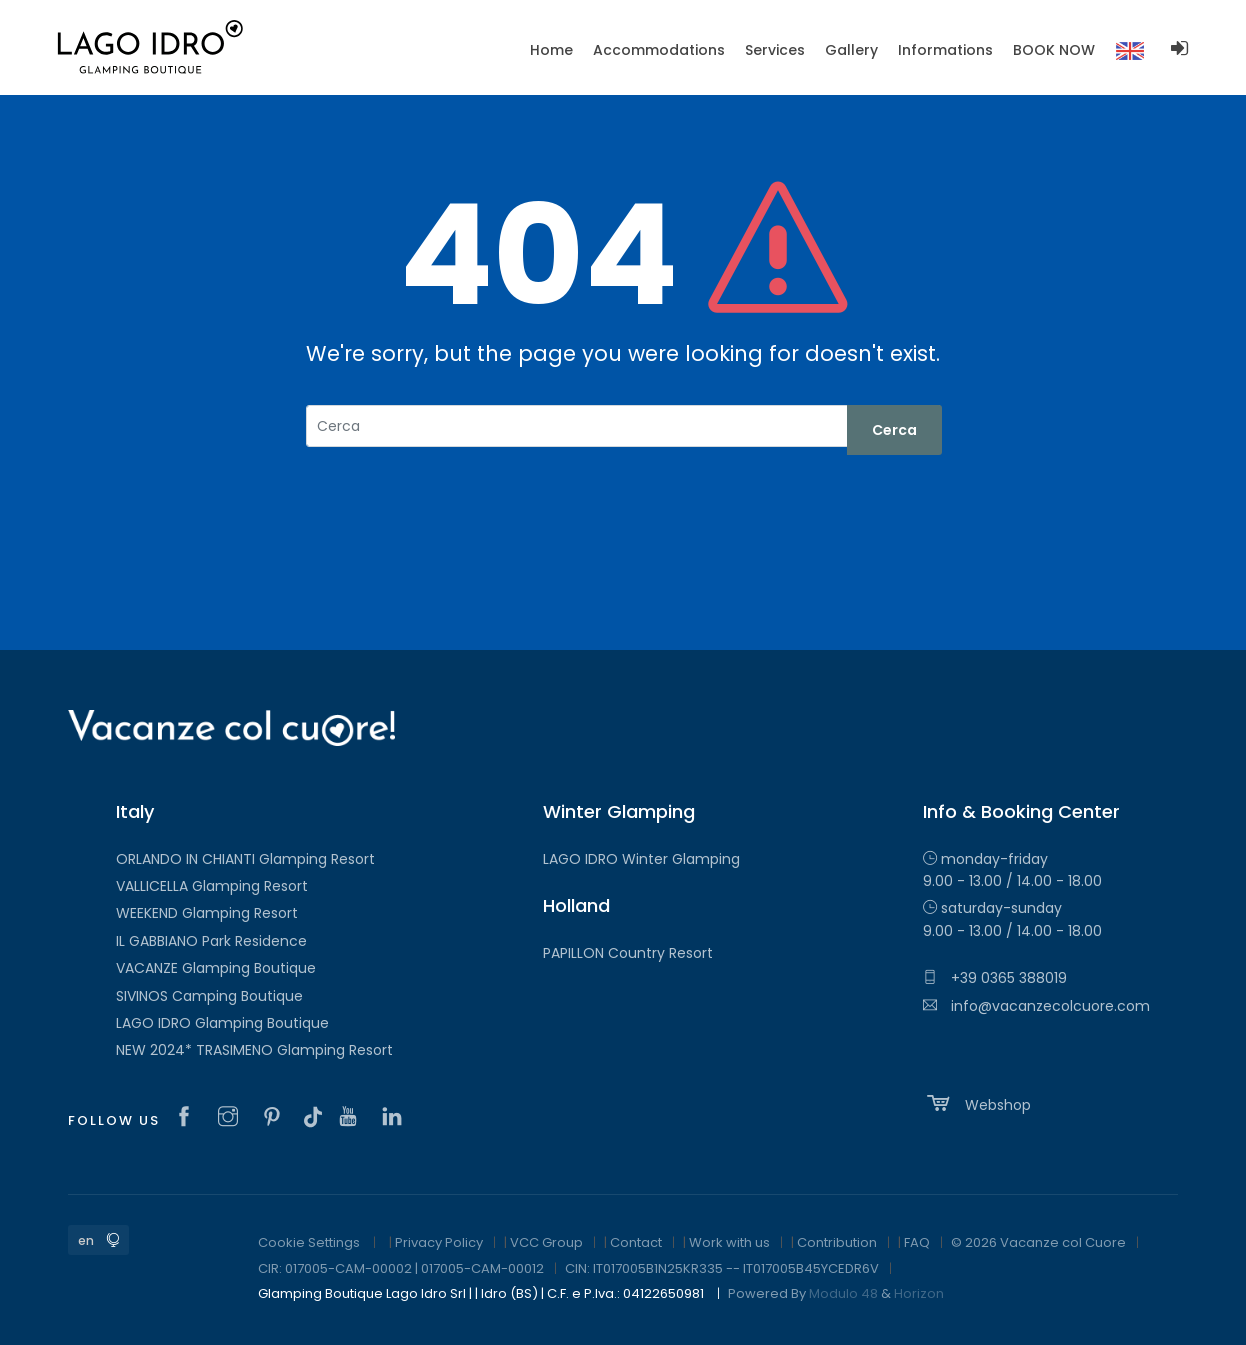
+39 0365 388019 (995, 978)
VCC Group (546, 1242)
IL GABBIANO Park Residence (211, 941)
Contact (636, 1242)
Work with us (729, 1242)
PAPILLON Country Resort (628, 953)
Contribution (837, 1242)
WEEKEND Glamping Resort (207, 913)
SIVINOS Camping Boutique (209, 996)
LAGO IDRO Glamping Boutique (222, 1023)
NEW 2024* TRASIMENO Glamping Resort (254, 1050)
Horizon (919, 1293)
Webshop (977, 1103)
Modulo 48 (843, 1293)
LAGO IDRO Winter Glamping (641, 859)
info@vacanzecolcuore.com (1036, 1006)
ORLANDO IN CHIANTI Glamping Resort (245, 859)
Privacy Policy (439, 1242)
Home (551, 50)
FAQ (917, 1242)
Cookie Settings (309, 1242)
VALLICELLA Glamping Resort (212, 886)
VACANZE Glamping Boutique (216, 968)
